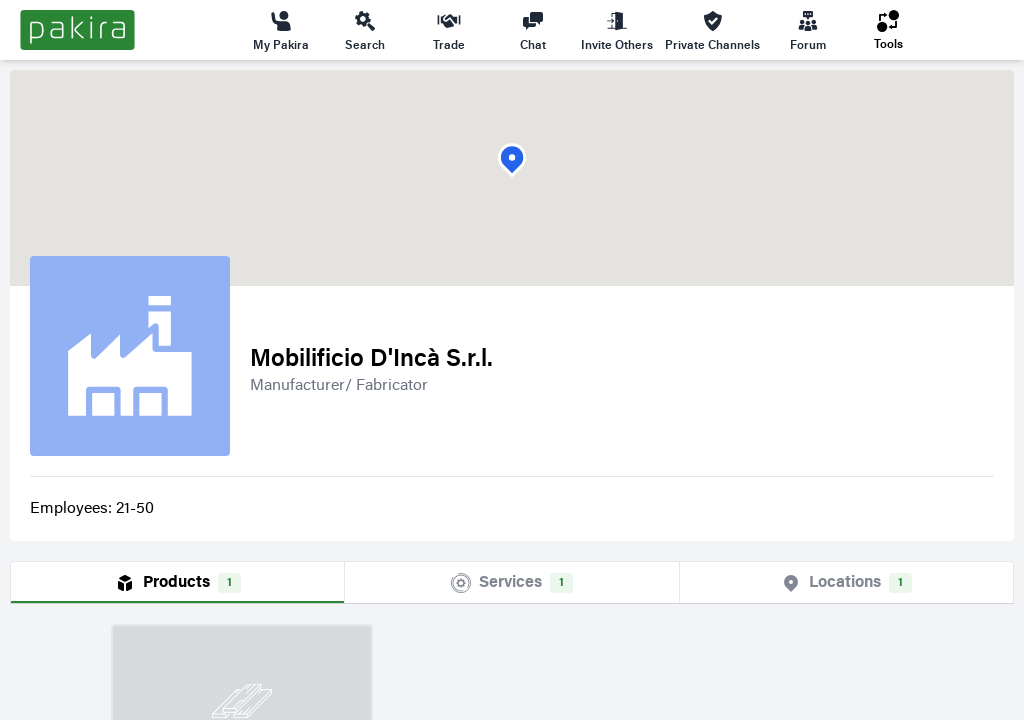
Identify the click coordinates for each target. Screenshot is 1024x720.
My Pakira (281, 30)
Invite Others (617, 30)
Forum (808, 30)
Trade (449, 30)
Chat (533, 30)
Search (365, 30)
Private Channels (712, 30)
